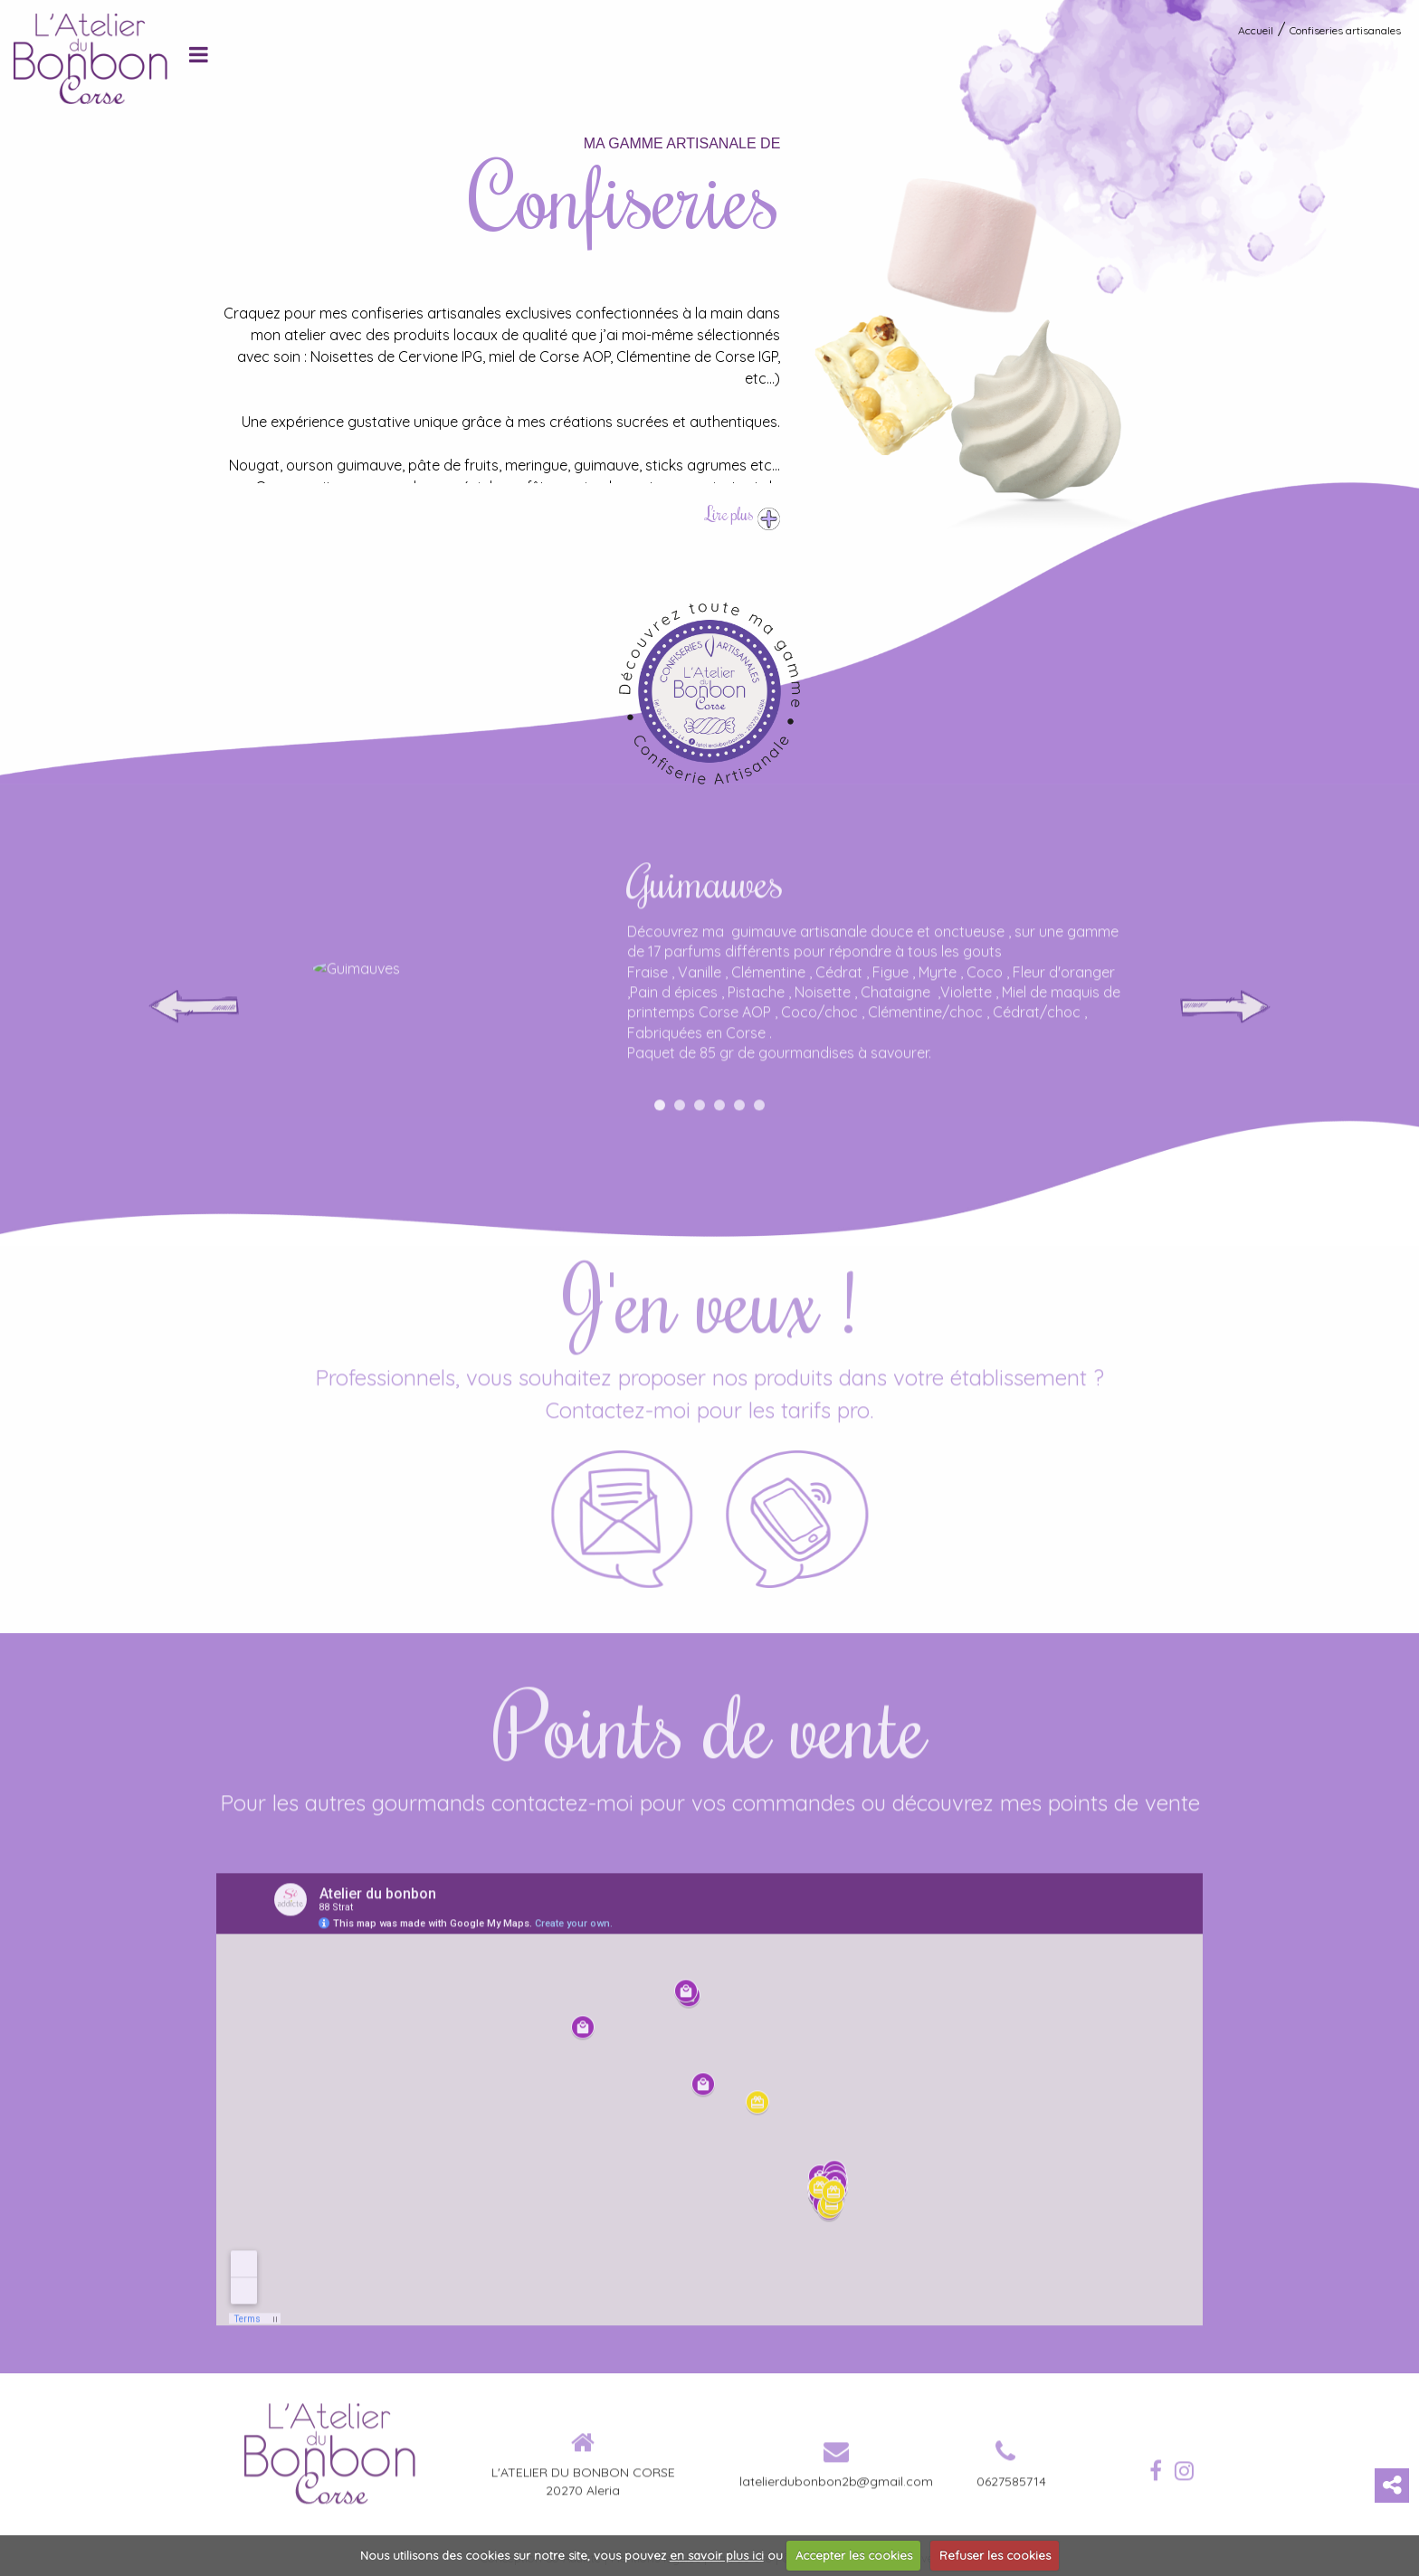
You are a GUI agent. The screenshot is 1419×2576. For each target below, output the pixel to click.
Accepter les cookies (853, 2555)
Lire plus (743, 513)
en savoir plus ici (717, 2555)
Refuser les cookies (995, 2555)
